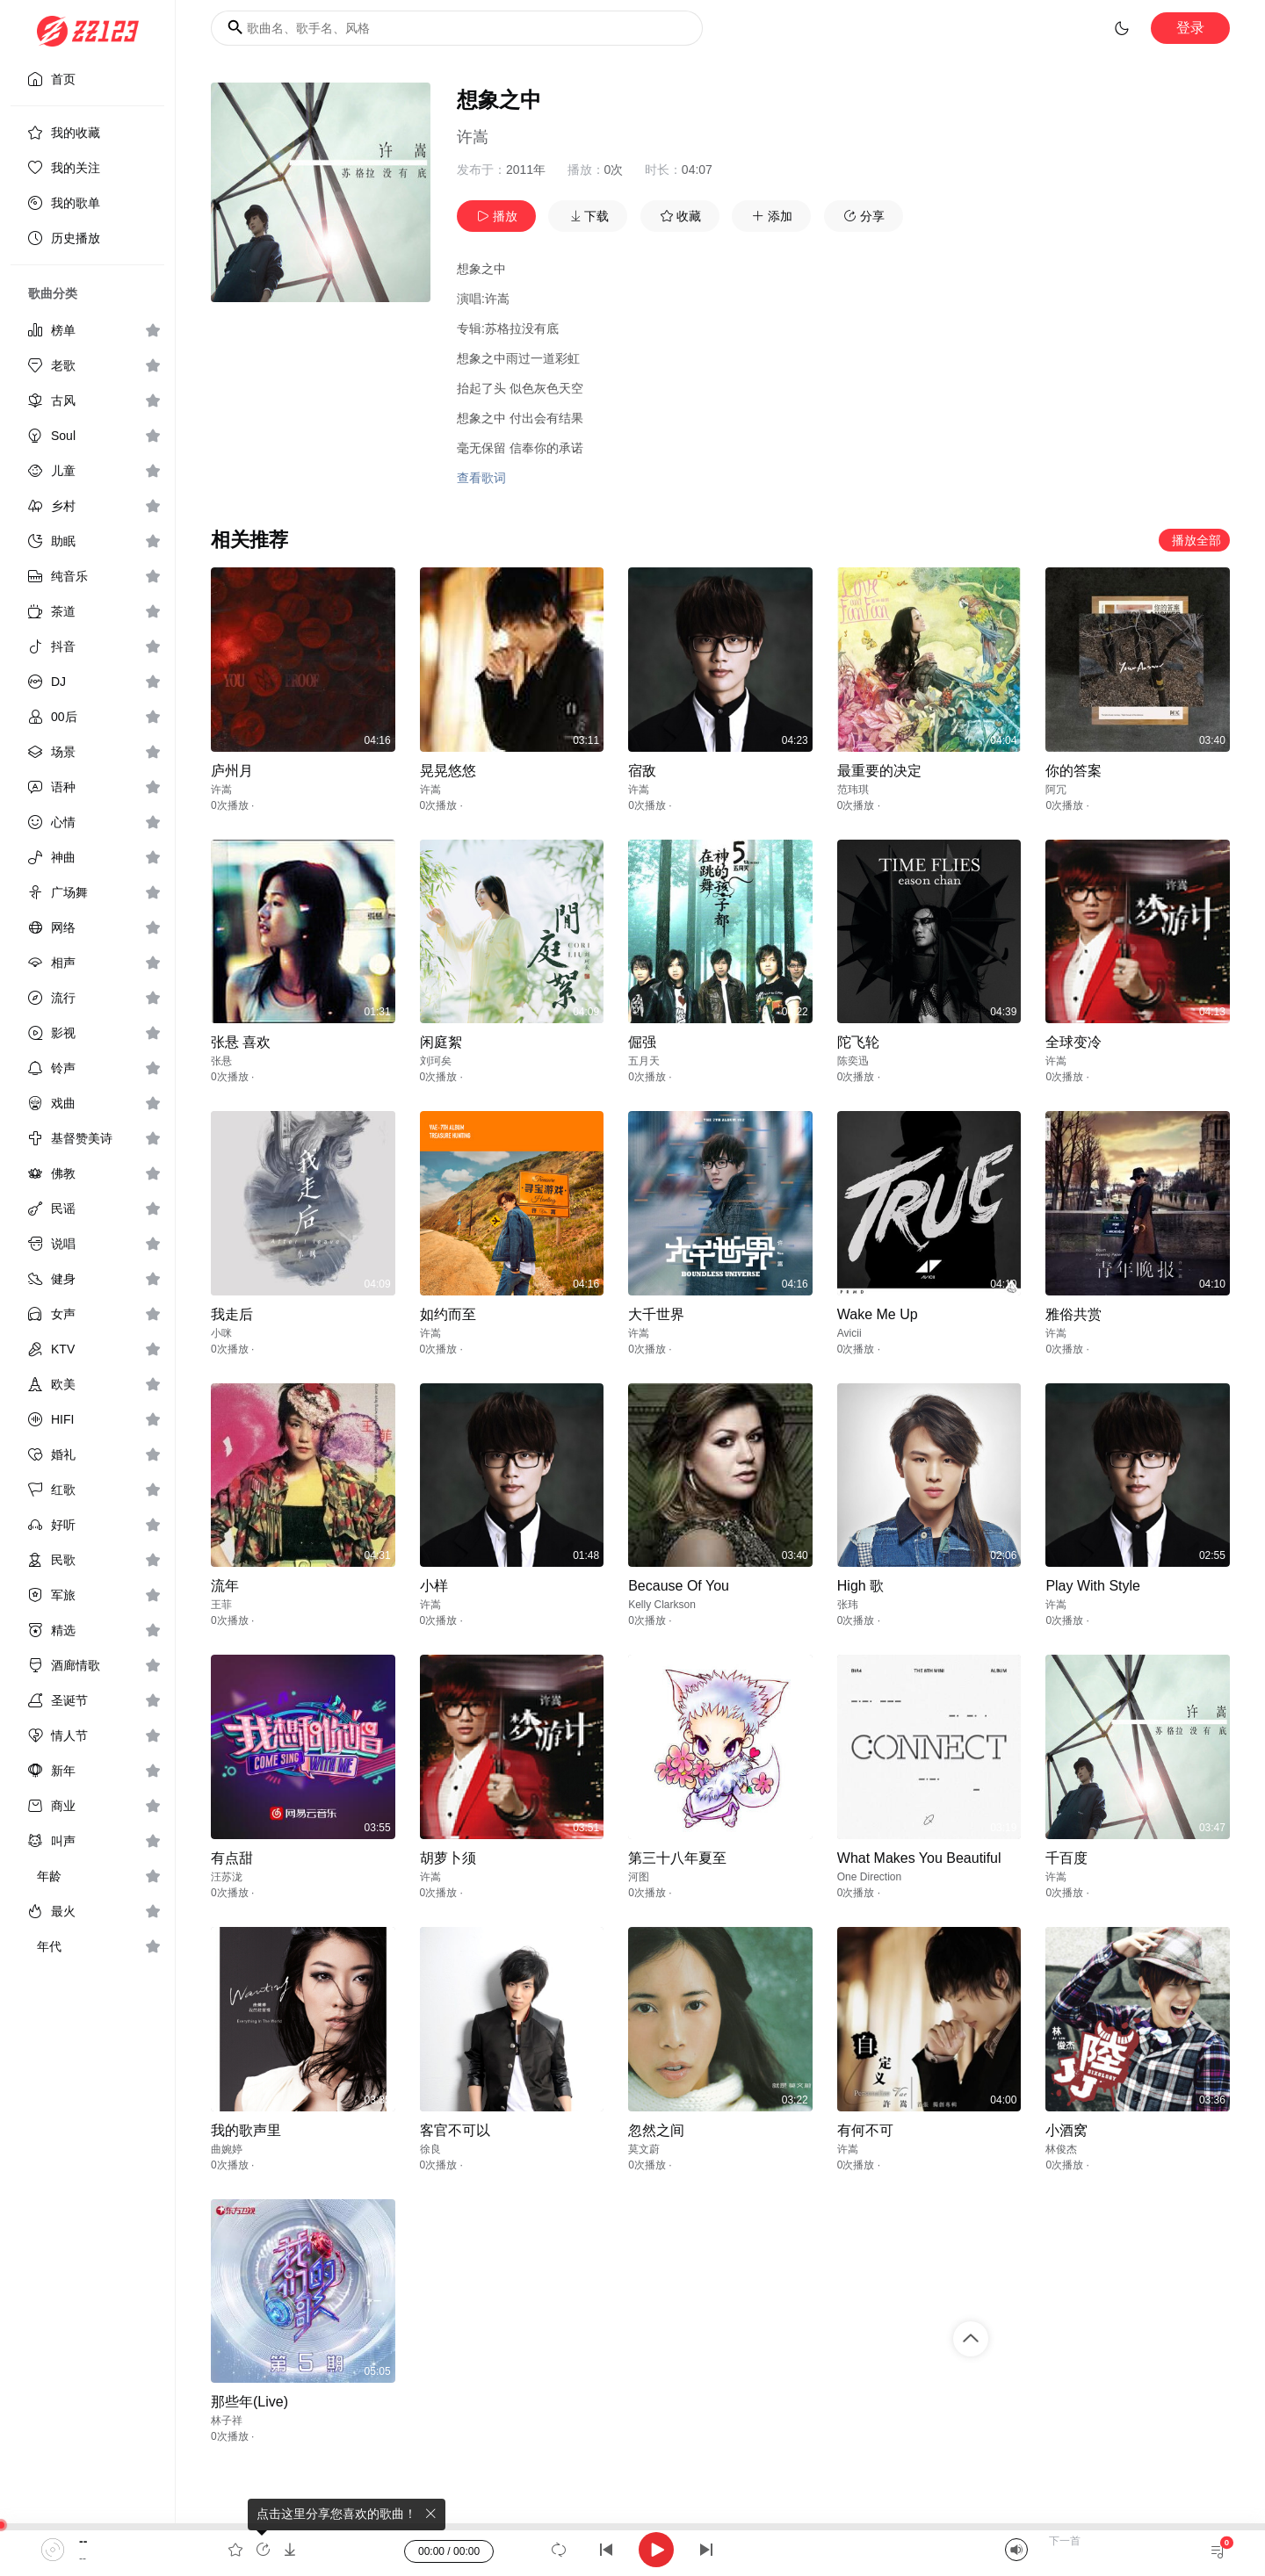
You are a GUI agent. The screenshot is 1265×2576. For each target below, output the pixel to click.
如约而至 (448, 1314)
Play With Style (1092, 1585)
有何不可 (865, 2130)
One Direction (869, 1877)
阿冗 (1055, 789)
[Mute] (1016, 2549)
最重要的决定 (879, 770)
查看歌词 (481, 478)
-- (83, 2541)
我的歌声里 (246, 2130)
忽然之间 (656, 2130)
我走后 (232, 1314)
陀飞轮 (858, 1042)
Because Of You (678, 1585)
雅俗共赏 (1073, 1314)
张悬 (221, 1061)
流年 (225, 1585)
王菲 (221, 1604)
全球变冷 (1073, 1042)
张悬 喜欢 (241, 1042)
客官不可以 (455, 2130)
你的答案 (1073, 770)
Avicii (849, 1333)
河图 (638, 1877)
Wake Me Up (877, 1314)
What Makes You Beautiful (919, 1858)
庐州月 (232, 770)
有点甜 (232, 1858)
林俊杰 (1061, 2149)
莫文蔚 (644, 2149)
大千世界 (656, 1314)
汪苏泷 (226, 1877)
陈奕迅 (853, 1061)
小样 (434, 1585)
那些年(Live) (249, 2401)
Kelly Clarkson (662, 1604)
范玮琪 (853, 789)
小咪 (221, 1333)
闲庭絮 (441, 1042)
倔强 (642, 1042)
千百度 (1066, 1858)
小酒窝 (1066, 2130)
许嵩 (472, 137)
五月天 (644, 1061)
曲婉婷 (226, 2149)
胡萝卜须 (448, 1858)
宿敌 (642, 770)
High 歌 (860, 1585)
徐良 (430, 2149)
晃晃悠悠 (448, 770)
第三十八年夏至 (677, 1858)
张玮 (847, 1604)
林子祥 (226, 2420)
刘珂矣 (436, 1061)
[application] (632, 2549)
